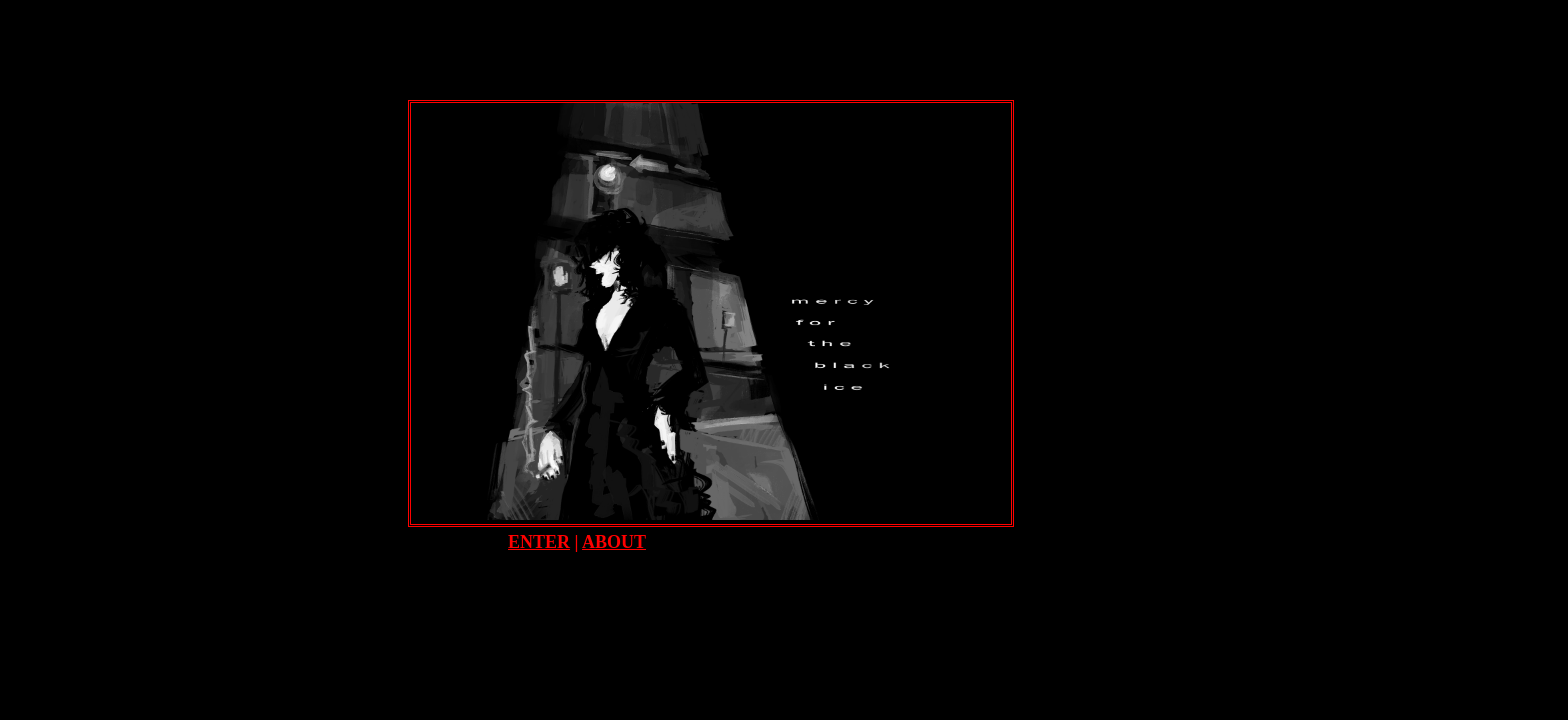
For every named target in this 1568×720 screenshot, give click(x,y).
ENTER (539, 542)
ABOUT (614, 542)
